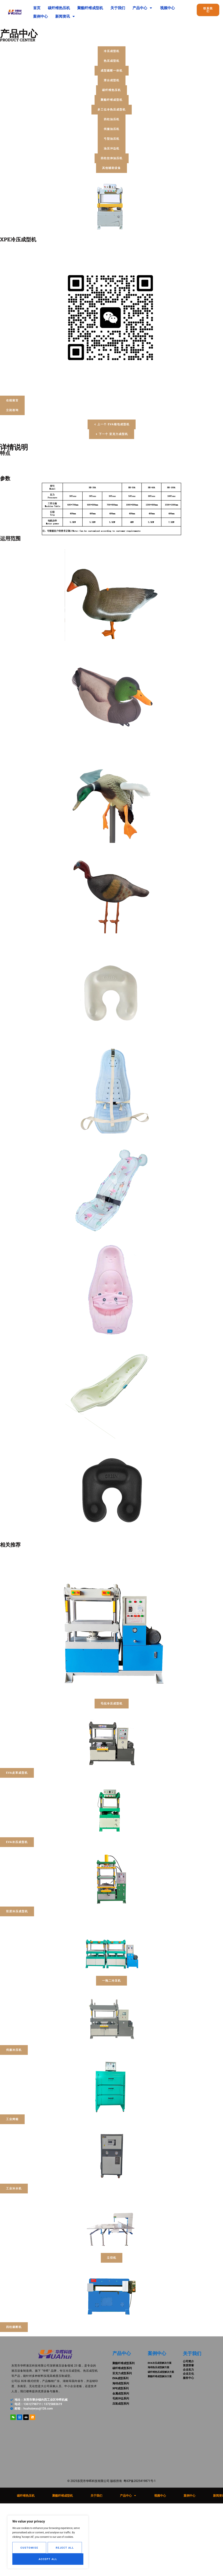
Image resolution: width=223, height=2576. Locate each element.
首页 (36, 8)
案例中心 (40, 16)
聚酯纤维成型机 (90, 8)
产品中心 (142, 8)
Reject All (65, 2547)
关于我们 (117, 8)
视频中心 (167, 8)
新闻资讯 (65, 16)
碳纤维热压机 (59, 8)
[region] (47, 2542)
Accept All (48, 2559)
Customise (29, 2547)
